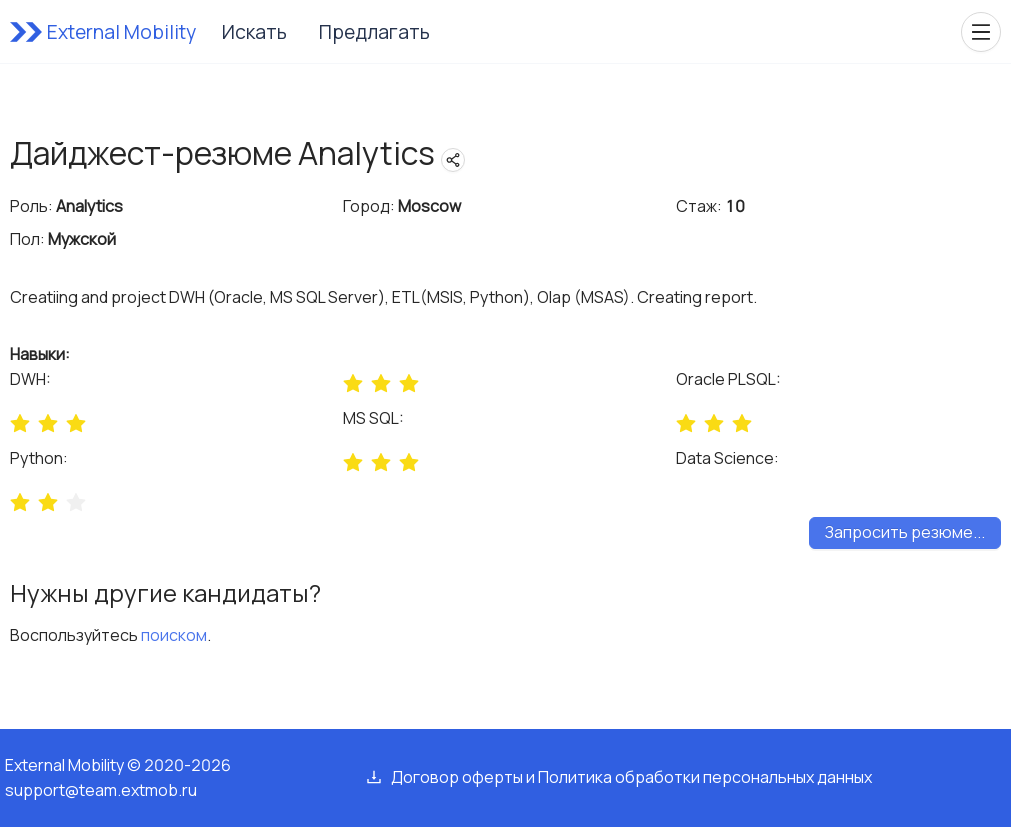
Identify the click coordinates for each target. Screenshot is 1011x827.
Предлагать (374, 32)
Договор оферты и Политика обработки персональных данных (631, 777)
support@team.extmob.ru (101, 790)
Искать (254, 32)
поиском (174, 635)
